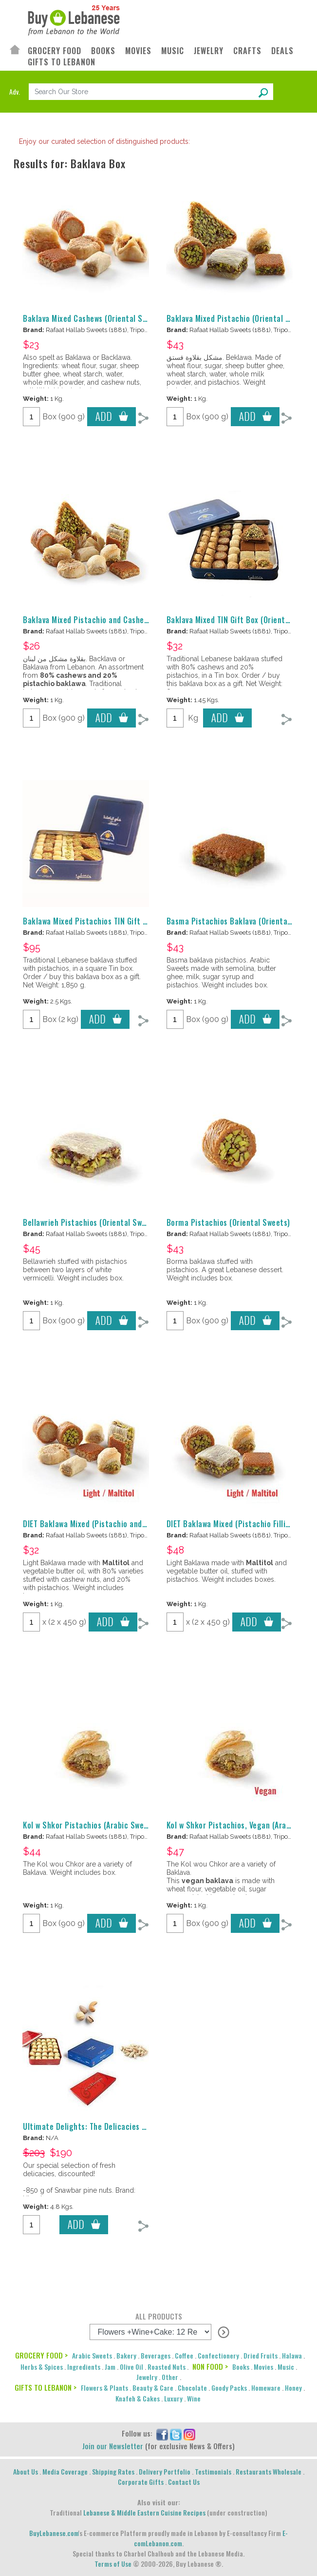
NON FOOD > (210, 2366)
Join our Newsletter (112, 2445)
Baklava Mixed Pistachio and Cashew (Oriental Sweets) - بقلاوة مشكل (143, 620)
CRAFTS (247, 51)
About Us (25, 2471)
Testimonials (213, 2471)
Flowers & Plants (104, 2387)
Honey (293, 2387)
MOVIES (138, 51)
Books (240, 2366)
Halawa (292, 2355)
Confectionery (218, 2355)
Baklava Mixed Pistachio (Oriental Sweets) (240, 318)
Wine (194, 2398)
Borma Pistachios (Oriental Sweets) (228, 1222)
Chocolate (192, 2387)
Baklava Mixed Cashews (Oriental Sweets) (94, 318)
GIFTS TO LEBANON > (45, 2387)
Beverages (155, 2355)
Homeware (265, 2387)
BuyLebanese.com (53, 2533)
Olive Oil (131, 2366)
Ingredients (83, 2366)
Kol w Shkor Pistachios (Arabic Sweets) (90, 1825)
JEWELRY (209, 51)
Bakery (126, 2355)
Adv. (14, 91)
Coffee (184, 2355)
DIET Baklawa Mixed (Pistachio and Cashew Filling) (109, 1524)
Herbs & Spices (41, 2366)
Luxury (173, 2398)
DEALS (282, 51)
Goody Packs (229, 2387)
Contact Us (184, 2482)
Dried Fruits (260, 2355)
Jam (110, 2366)
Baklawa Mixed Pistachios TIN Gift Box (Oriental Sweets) (120, 921)
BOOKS (103, 51)
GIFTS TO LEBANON (61, 62)
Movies (263, 2366)
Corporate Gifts (141, 2482)
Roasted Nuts (167, 2366)
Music (286, 2366)
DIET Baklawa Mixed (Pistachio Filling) (232, 1524)
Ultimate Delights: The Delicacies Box (88, 2126)
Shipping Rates (113, 2471)
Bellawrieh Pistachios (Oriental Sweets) (91, 1222)
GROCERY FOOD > (41, 2355)
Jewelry (146, 2377)
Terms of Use (112, 2563)
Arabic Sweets (92, 2355)
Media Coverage (65, 2471)
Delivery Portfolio (164, 2471)
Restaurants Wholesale (268, 2471)
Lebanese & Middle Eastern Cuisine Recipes (144, 2512)
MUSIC (172, 51)
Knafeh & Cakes (137, 2398)
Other (170, 2377)
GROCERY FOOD (54, 51)
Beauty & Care (152, 2387)
